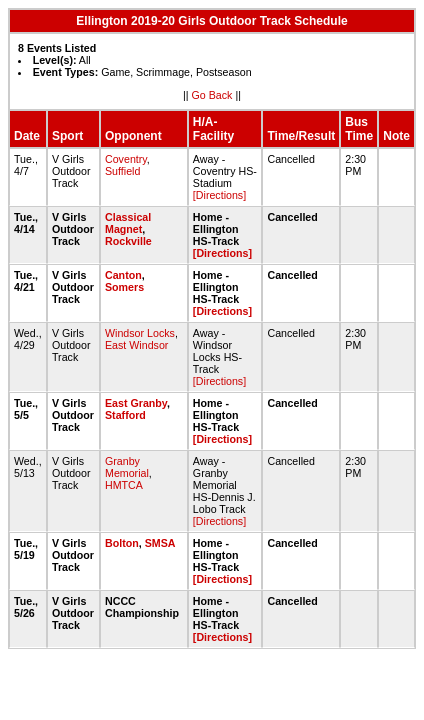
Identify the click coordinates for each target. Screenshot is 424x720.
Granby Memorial (127, 467)
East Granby (136, 403)
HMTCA (123, 485)
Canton (123, 275)
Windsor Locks (140, 333)
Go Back (212, 95)
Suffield (122, 171)
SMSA (160, 543)
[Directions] (219, 195)
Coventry (126, 159)
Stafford (125, 415)
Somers (124, 287)
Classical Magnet (128, 223)
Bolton (122, 543)
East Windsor (136, 345)
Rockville (128, 241)
